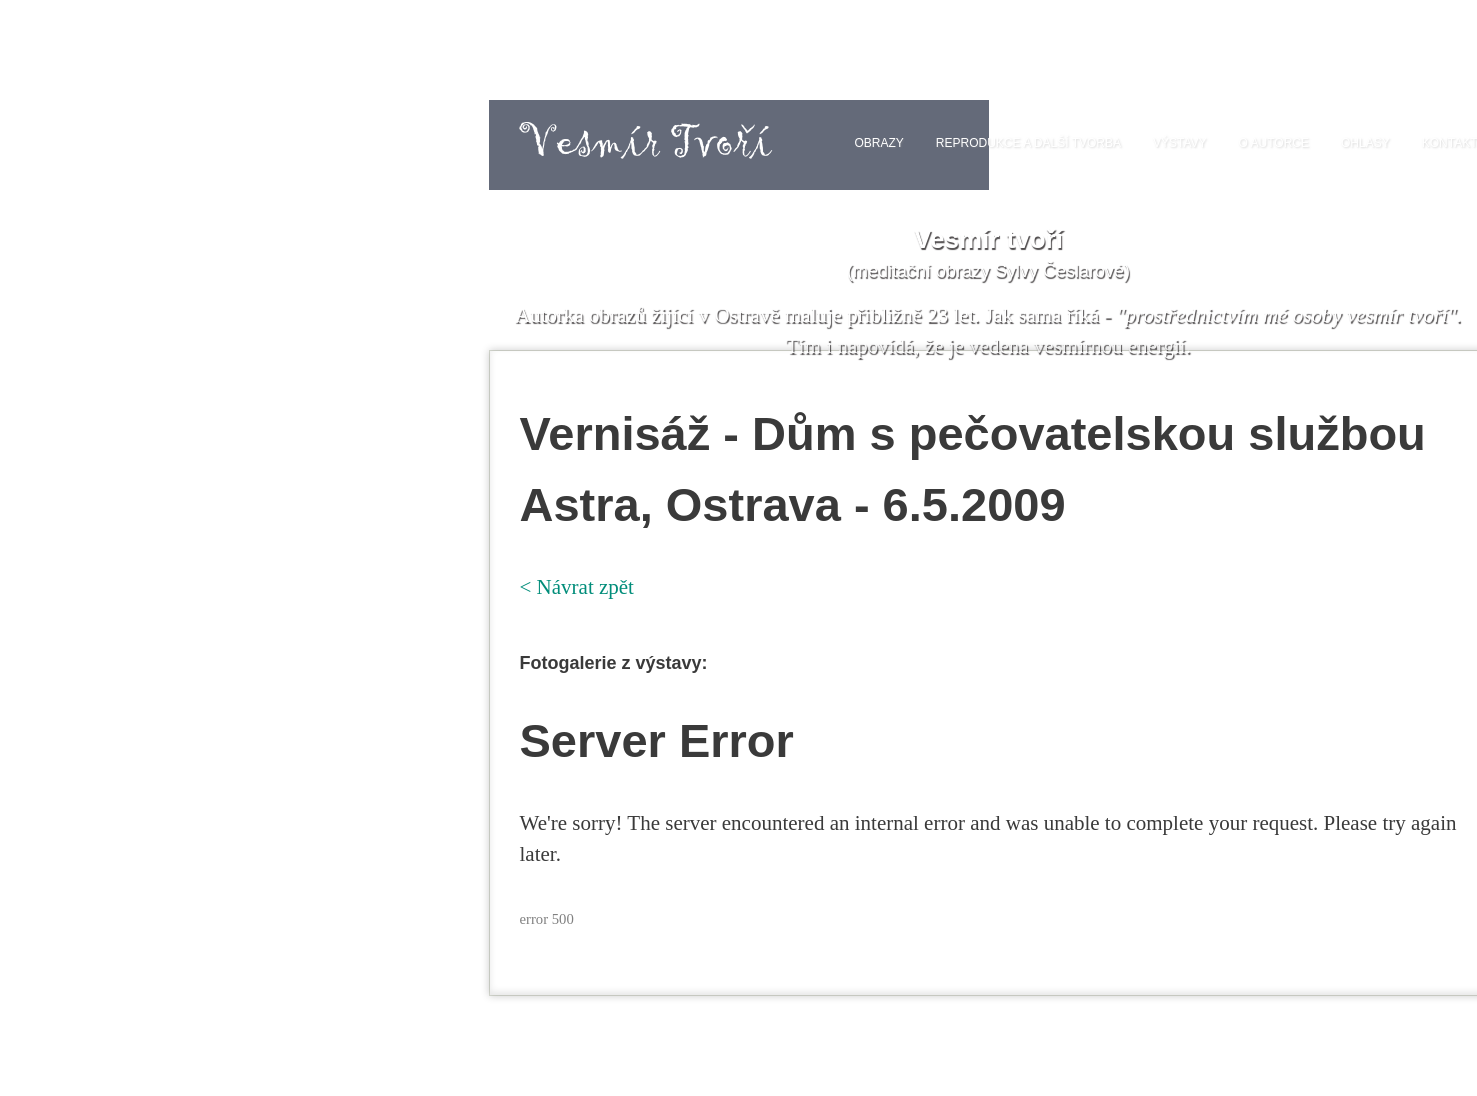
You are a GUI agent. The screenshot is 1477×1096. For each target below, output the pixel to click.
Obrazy (878, 143)
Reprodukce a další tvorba (1028, 143)
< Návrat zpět (577, 587)
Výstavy (1180, 143)
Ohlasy (1365, 143)
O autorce (1274, 143)
